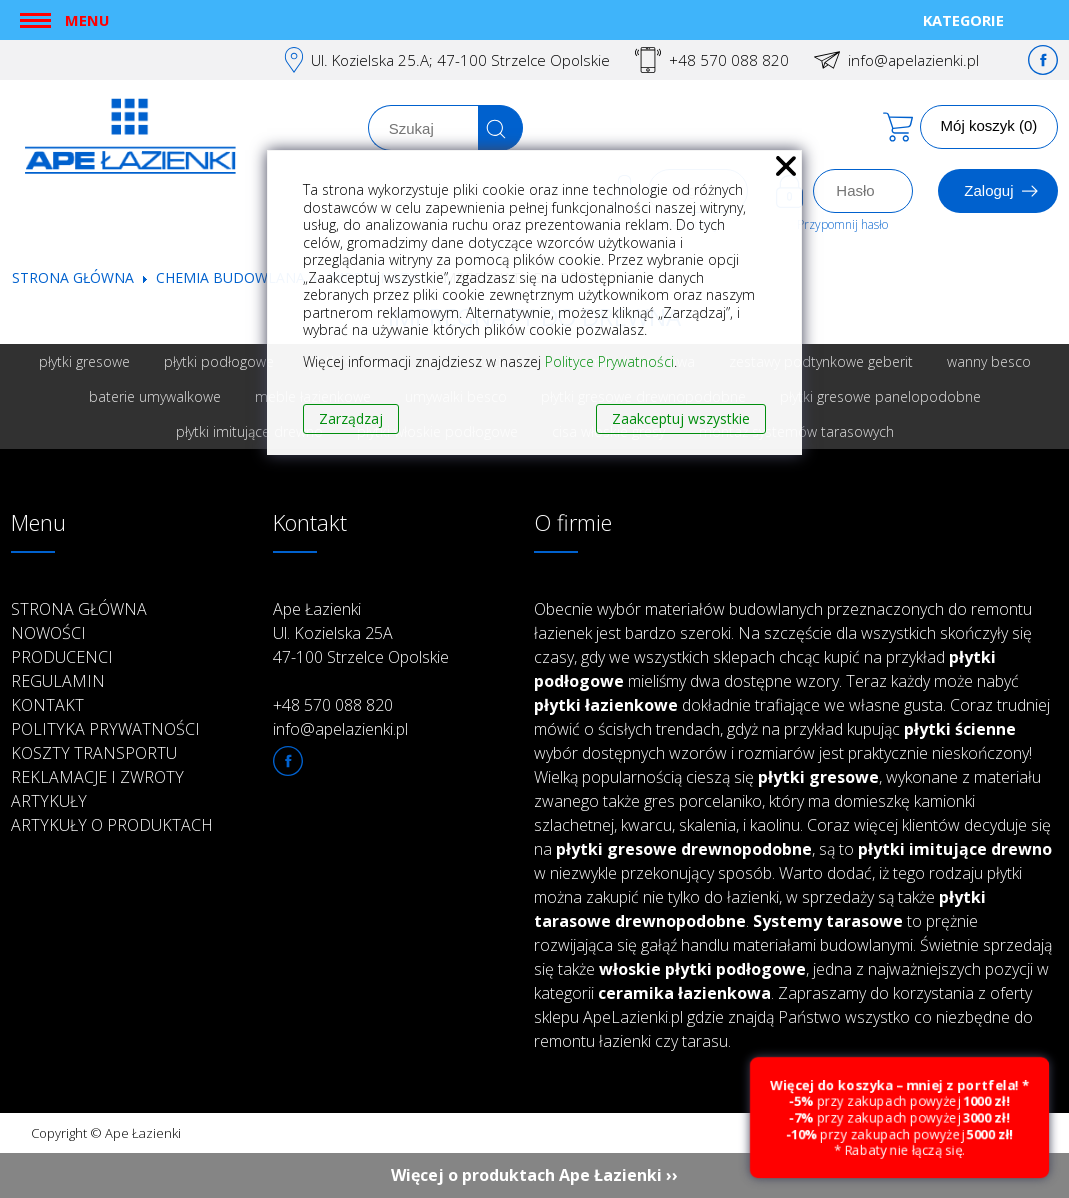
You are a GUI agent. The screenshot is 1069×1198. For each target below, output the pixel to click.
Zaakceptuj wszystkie (681, 418)
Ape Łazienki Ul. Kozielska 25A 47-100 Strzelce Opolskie (361, 633)
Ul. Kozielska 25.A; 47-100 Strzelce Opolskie (460, 60)
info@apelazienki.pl (913, 60)
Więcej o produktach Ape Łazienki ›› (534, 1175)
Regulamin (58, 681)
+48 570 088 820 (729, 60)
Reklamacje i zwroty (97, 777)
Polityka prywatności (105, 729)
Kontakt (47, 705)
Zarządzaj (351, 418)
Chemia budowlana (230, 277)
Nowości (48, 633)
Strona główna (73, 277)
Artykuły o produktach (112, 825)
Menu (87, 20)
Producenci (62, 657)
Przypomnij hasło (842, 224)
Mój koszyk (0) (989, 125)
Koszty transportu (94, 753)
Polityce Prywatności (609, 361)
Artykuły (49, 801)
